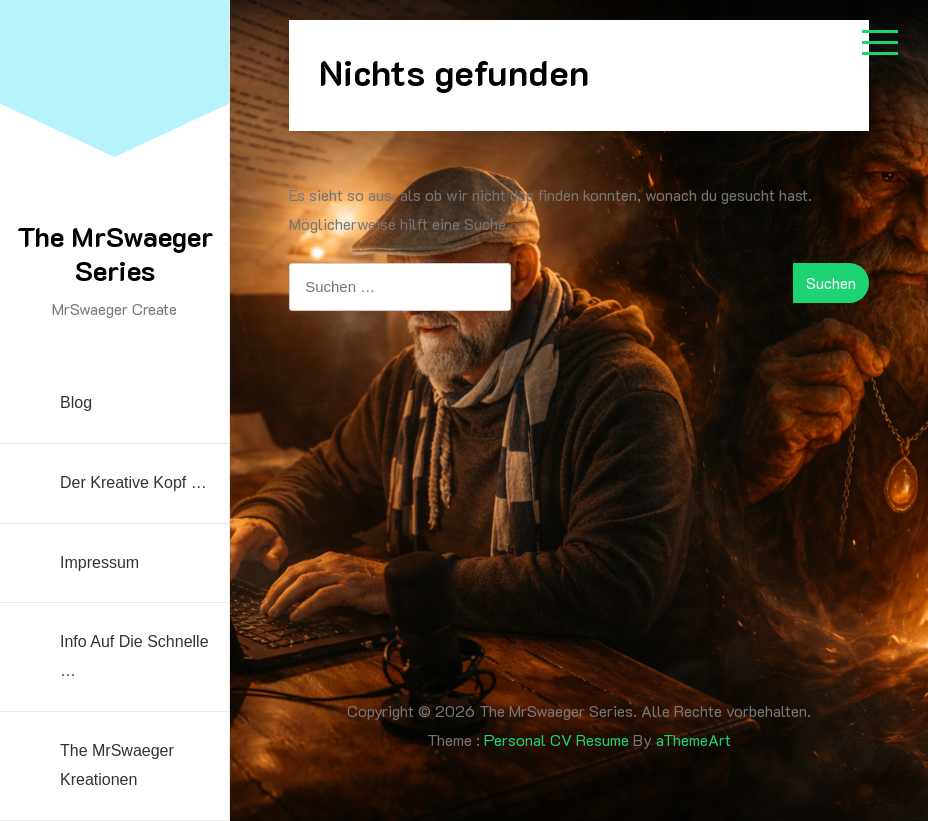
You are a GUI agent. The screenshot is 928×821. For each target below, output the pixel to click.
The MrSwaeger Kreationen (117, 765)
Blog (76, 402)
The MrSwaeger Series (115, 253)
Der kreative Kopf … (133, 482)
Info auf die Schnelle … (134, 656)
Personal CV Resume (556, 739)
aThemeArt (693, 739)
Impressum (99, 562)
